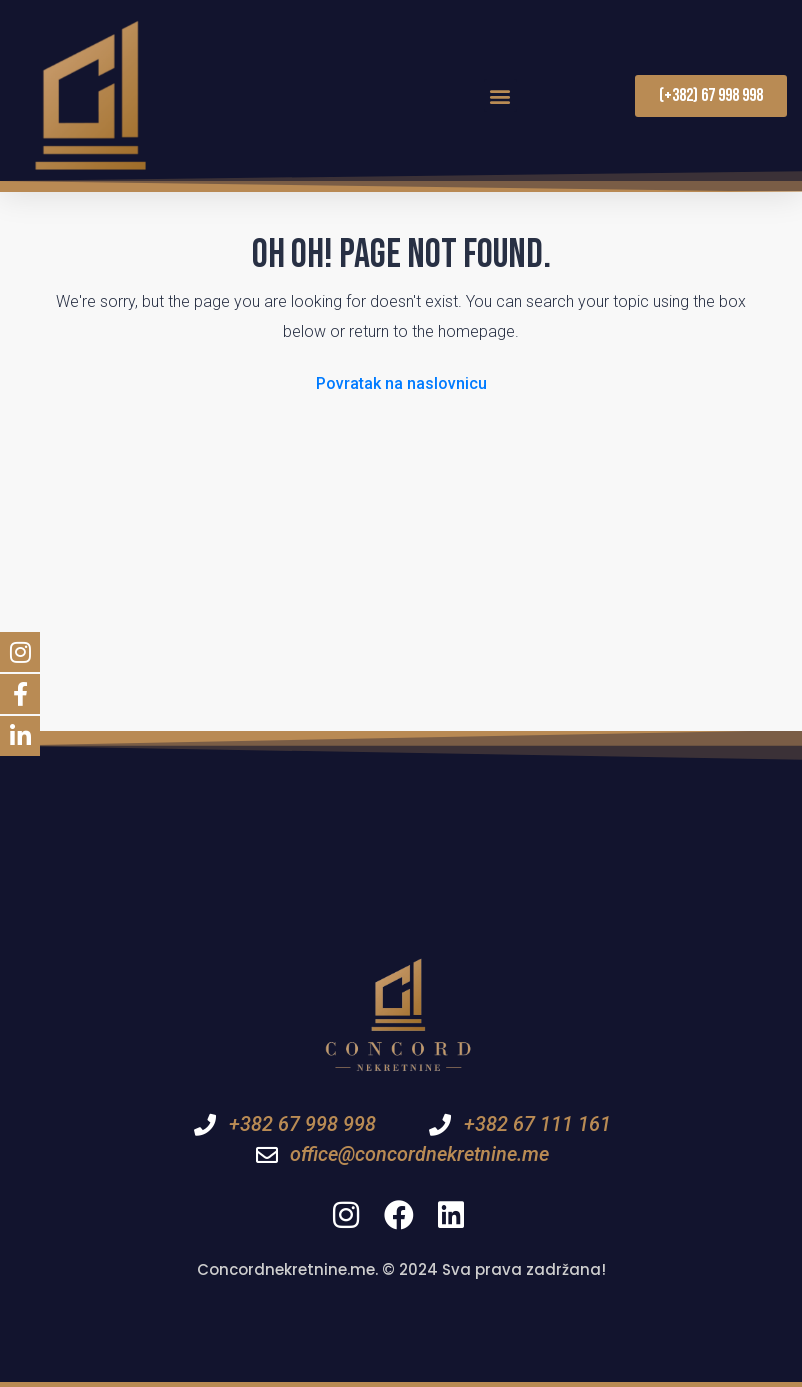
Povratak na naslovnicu (401, 383)
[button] (500, 95)
